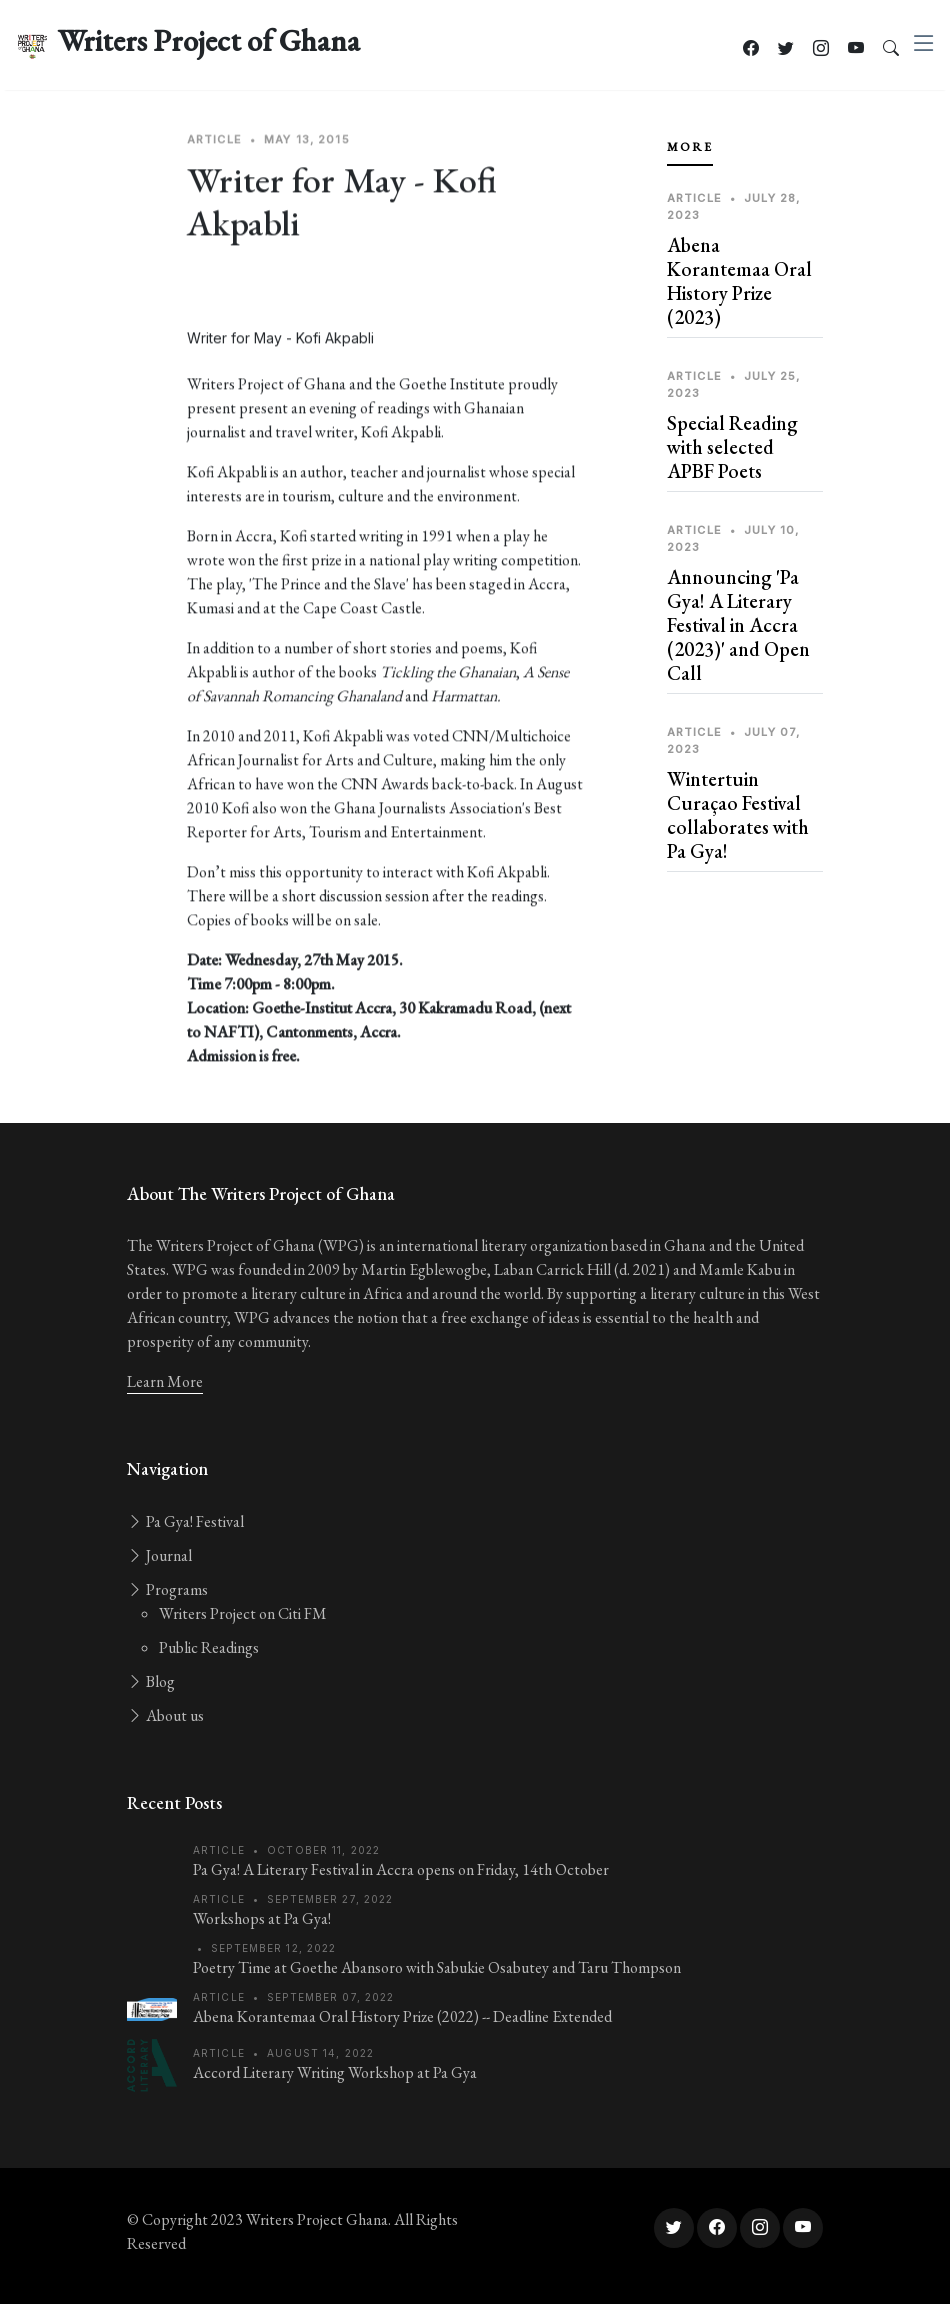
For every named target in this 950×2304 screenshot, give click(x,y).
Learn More (165, 1381)
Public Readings (209, 1647)
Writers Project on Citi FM (243, 1613)
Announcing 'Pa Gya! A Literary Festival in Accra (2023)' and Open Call (738, 625)
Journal (159, 1555)
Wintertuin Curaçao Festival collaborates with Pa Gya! (738, 815)
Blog (151, 1681)
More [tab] (690, 147)
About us (165, 1715)
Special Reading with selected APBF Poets (732, 447)
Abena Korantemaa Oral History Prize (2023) (739, 281)
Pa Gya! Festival (185, 1521)
